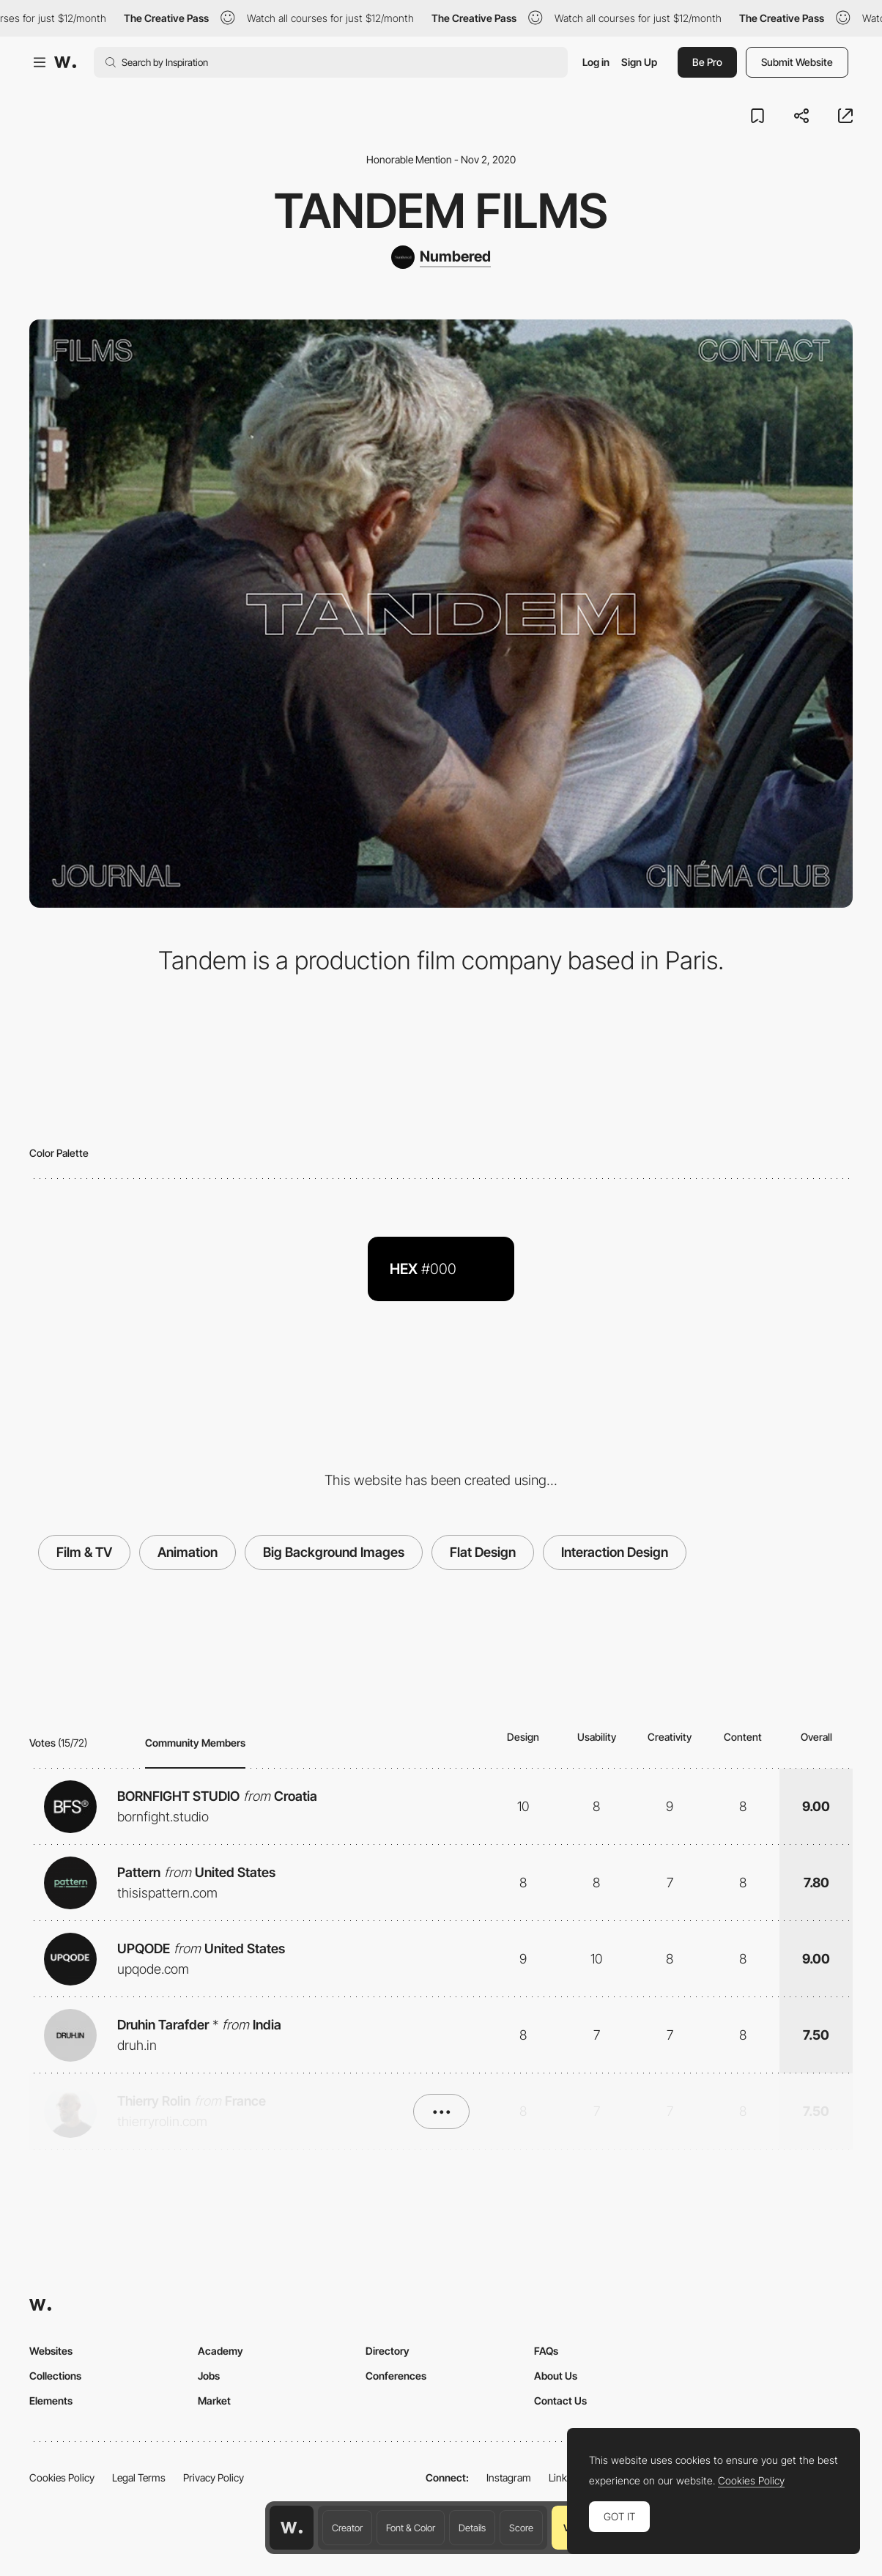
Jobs (209, 2375)
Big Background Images (333, 1552)
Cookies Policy (61, 2477)
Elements (51, 2400)
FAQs (546, 2350)
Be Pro (707, 62)
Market (214, 2400)
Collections (55, 2375)
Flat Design (483, 1552)
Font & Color (410, 2528)
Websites (51, 2350)
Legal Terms (139, 2477)
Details (472, 2528)
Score (521, 2528)
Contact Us (560, 2400)
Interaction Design (614, 1552)
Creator (347, 2528)
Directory (388, 2350)
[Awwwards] (65, 62)
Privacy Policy (213, 2477)
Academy (220, 2350)
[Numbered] (441, 257)
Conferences (396, 2375)
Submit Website (797, 62)
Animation (188, 1552)
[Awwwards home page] (292, 2528)
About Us (555, 2375)
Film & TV (84, 1552)
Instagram (508, 2477)
